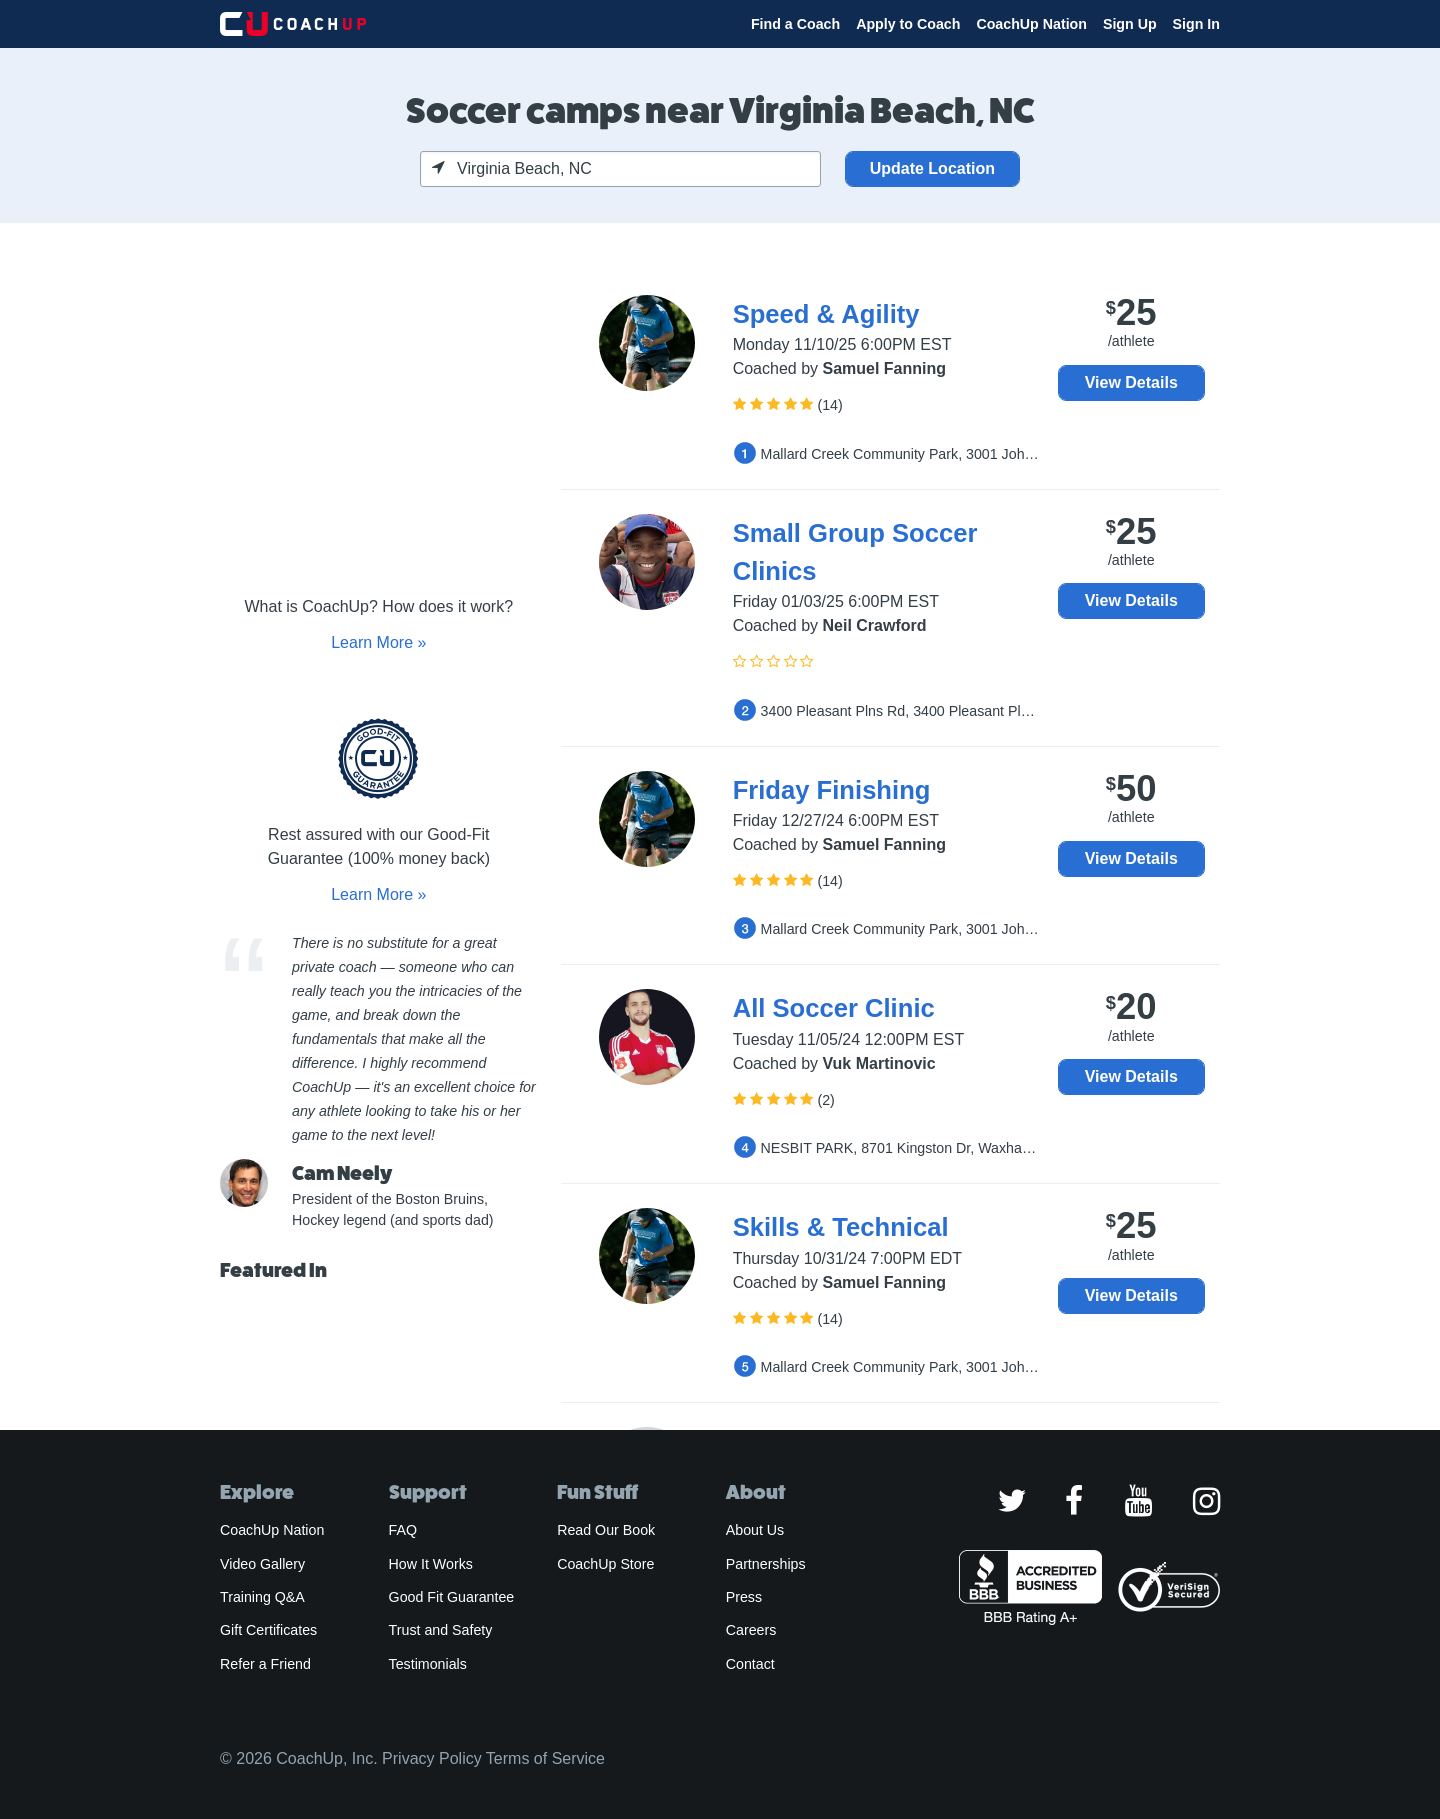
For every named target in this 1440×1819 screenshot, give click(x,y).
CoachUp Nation (1031, 24)
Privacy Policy (432, 1758)
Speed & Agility (826, 314)
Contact (750, 1664)
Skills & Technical (841, 1227)
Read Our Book (606, 1530)
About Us (755, 1530)
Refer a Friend (265, 1664)
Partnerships (766, 1564)
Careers (751, 1630)
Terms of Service (545, 1758)
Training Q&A (262, 1597)
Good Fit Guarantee (452, 1597)
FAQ (403, 1530)
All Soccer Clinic (834, 1008)
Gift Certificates (268, 1630)
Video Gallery (262, 1564)
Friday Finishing (832, 790)
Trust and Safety (441, 1630)
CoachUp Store (605, 1564)
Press (744, 1597)
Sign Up (1130, 24)
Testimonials (428, 1664)
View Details (1131, 382)
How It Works (431, 1564)
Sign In (1196, 24)
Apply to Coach (908, 24)
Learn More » (378, 642)
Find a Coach (795, 24)
